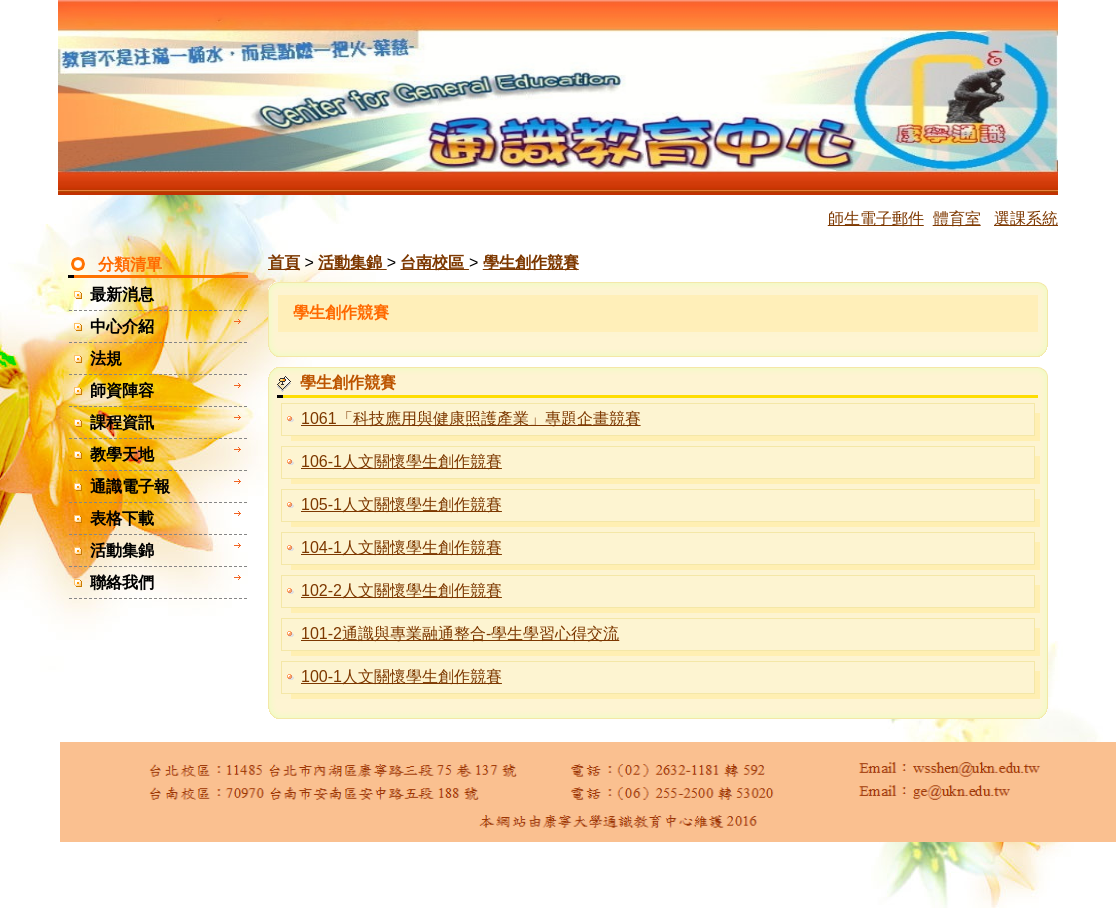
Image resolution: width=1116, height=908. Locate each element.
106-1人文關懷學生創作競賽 (401, 461)
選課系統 (1026, 218)
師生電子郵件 (876, 218)
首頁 (284, 262)
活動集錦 (352, 262)
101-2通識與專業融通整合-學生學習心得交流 (460, 633)
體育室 (957, 218)
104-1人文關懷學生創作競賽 (401, 547)
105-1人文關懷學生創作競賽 (401, 504)
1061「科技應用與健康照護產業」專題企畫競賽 (471, 418)
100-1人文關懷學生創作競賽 (401, 676)
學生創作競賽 (531, 262)
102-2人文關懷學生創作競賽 (401, 590)
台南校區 (434, 262)
